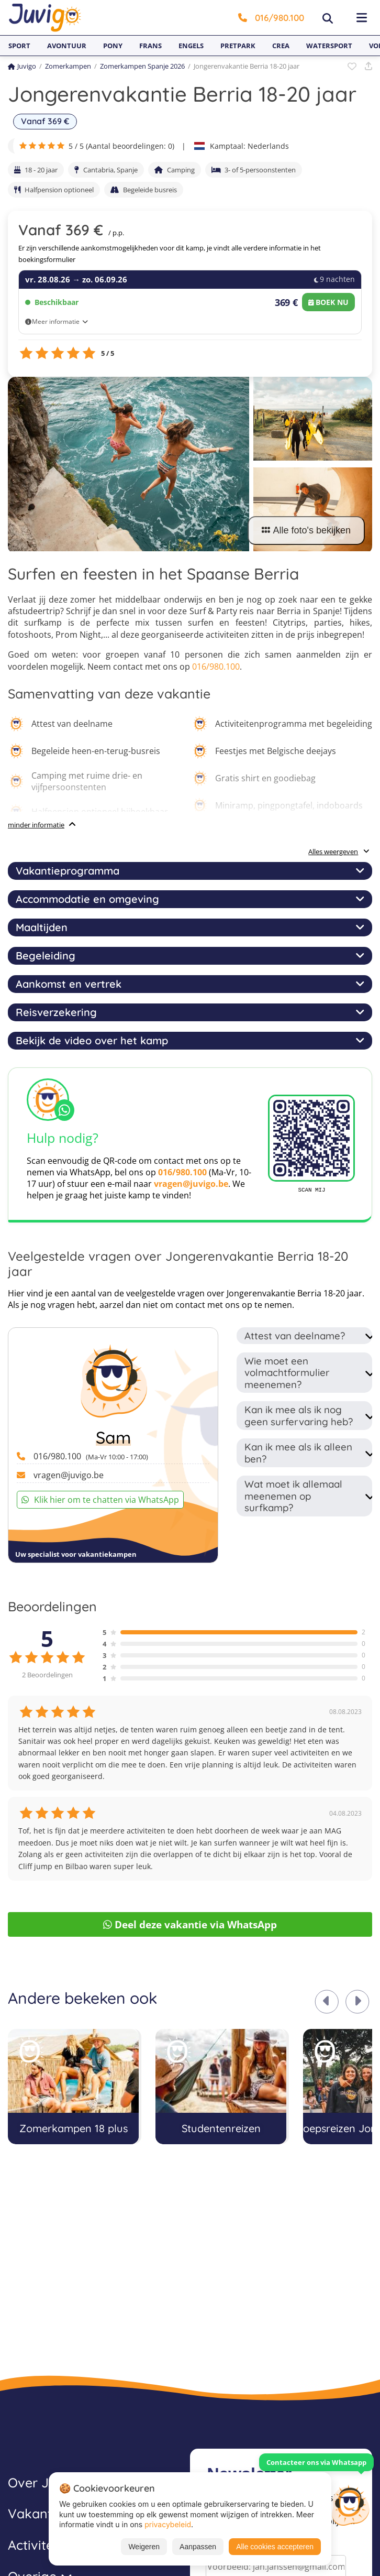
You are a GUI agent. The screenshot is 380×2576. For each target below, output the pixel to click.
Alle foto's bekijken (306, 530)
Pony (112, 45)
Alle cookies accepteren (275, 2546)
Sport (19, 45)
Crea (280, 45)
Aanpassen (198, 2546)
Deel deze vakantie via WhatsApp (190, 1924)
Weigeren (144, 2546)
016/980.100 (271, 17)
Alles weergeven (339, 851)
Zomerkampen (68, 66)
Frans (150, 45)
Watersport (329, 45)
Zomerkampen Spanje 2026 (142, 66)
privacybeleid (167, 2524)
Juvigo (22, 66)
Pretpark (237, 45)
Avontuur (66, 45)
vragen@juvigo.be (191, 1183)
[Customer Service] (350, 2504)
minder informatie (36, 824)
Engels (191, 45)
